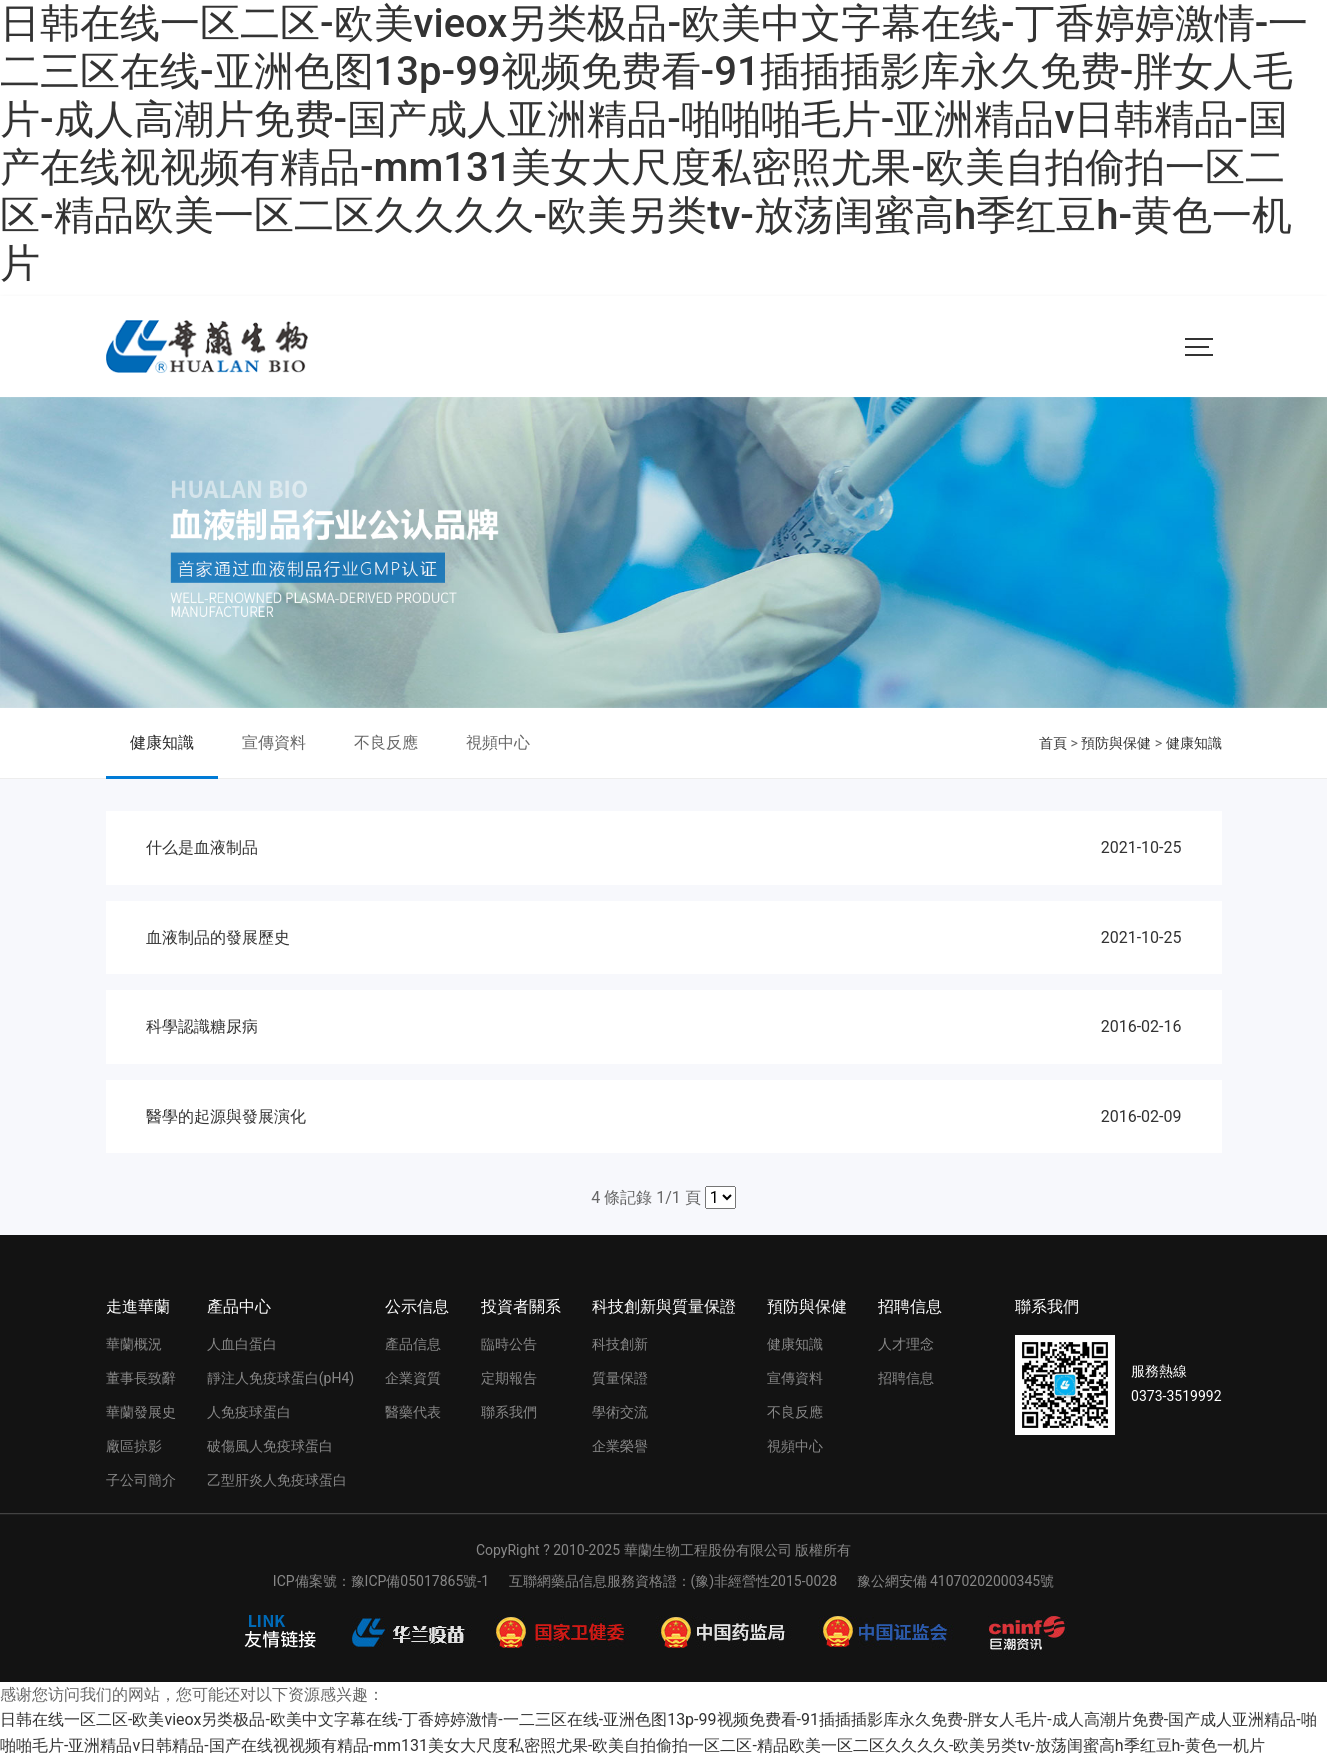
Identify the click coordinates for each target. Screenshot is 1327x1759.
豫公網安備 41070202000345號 (956, 1581)
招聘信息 (910, 1306)
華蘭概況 (134, 1344)
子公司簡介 (141, 1480)
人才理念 (906, 1344)
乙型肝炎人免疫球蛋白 (277, 1480)
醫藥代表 (413, 1412)
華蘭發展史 (141, 1412)
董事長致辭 (141, 1378)
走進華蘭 (138, 1306)
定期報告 (509, 1378)
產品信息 (413, 1344)
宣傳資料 (274, 742)
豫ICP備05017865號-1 (420, 1581)
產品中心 (239, 1306)
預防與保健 (1116, 743)
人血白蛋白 (242, 1344)
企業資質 (413, 1378)
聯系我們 (509, 1412)
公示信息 (417, 1306)
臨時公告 (509, 1344)
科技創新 (620, 1344)
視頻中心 (498, 742)
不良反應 (386, 742)
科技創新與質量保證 (664, 1306)
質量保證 (620, 1378)
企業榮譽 (620, 1446)
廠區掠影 (134, 1446)
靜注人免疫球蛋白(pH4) (280, 1378)
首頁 (1053, 743)
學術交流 (620, 1412)
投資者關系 (521, 1306)
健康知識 (162, 742)
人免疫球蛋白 (249, 1412)
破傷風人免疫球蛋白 (270, 1446)
